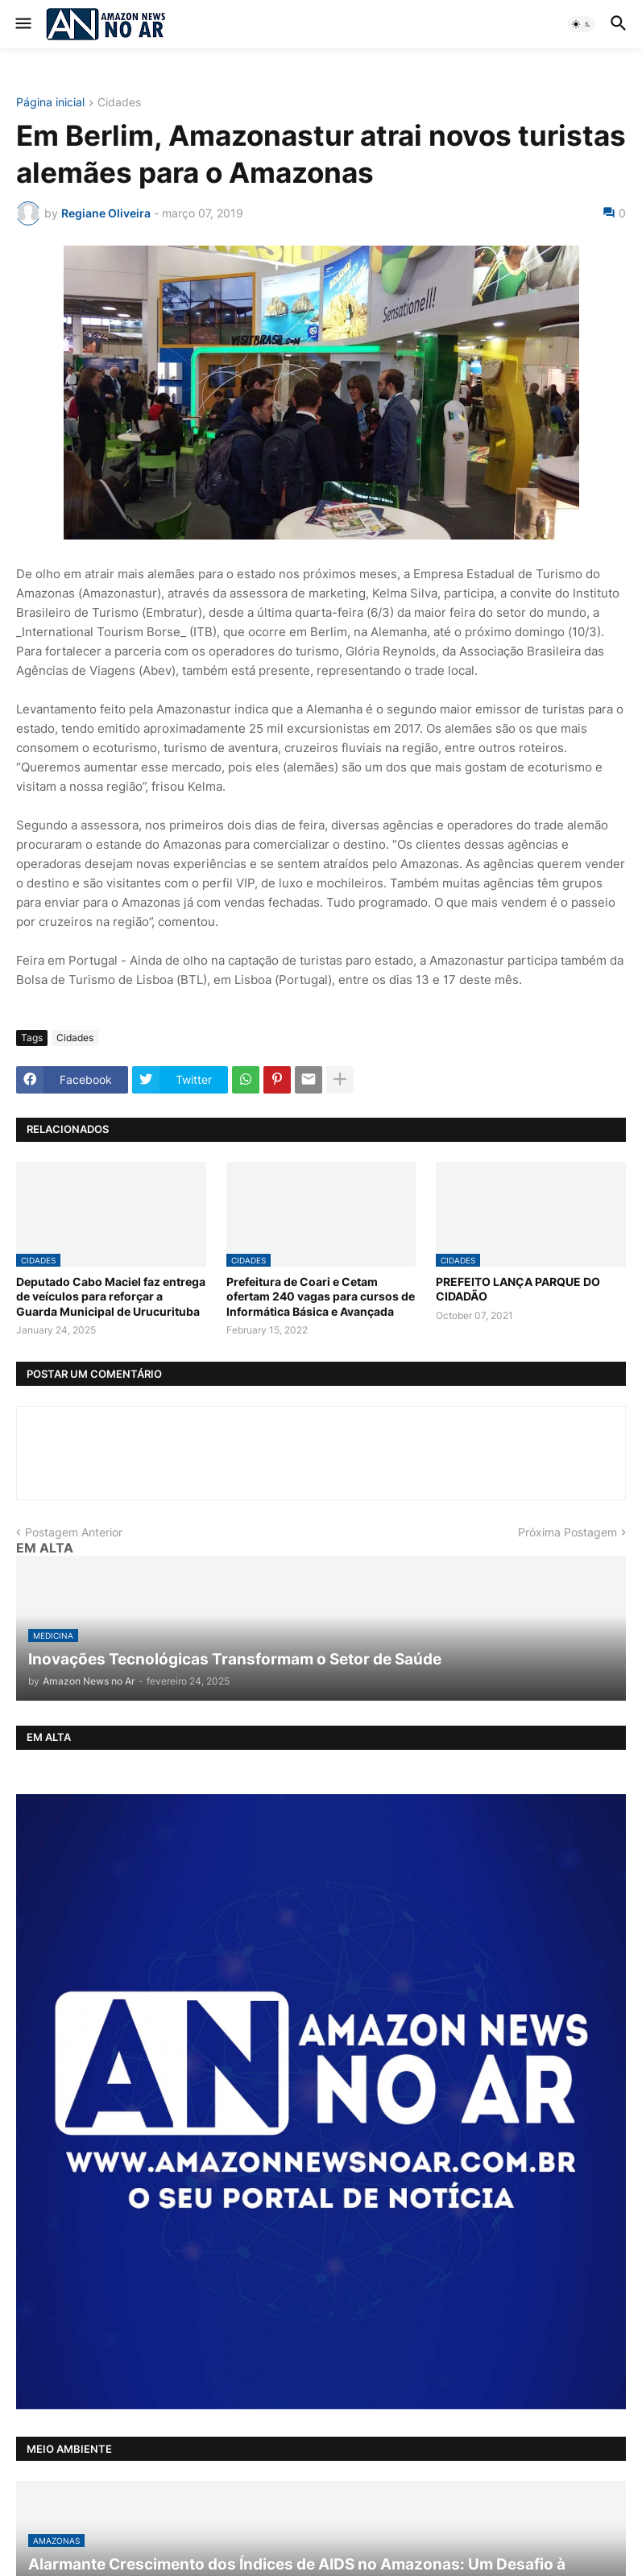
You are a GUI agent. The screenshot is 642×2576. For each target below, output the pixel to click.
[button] (22, 24)
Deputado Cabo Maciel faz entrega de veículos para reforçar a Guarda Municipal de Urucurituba (110, 1296)
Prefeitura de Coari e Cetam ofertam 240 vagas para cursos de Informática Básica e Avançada (320, 1296)
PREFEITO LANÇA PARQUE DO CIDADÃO (518, 1289)
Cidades (119, 103)
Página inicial (50, 103)
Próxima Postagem (567, 1532)
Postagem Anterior (73, 1532)
